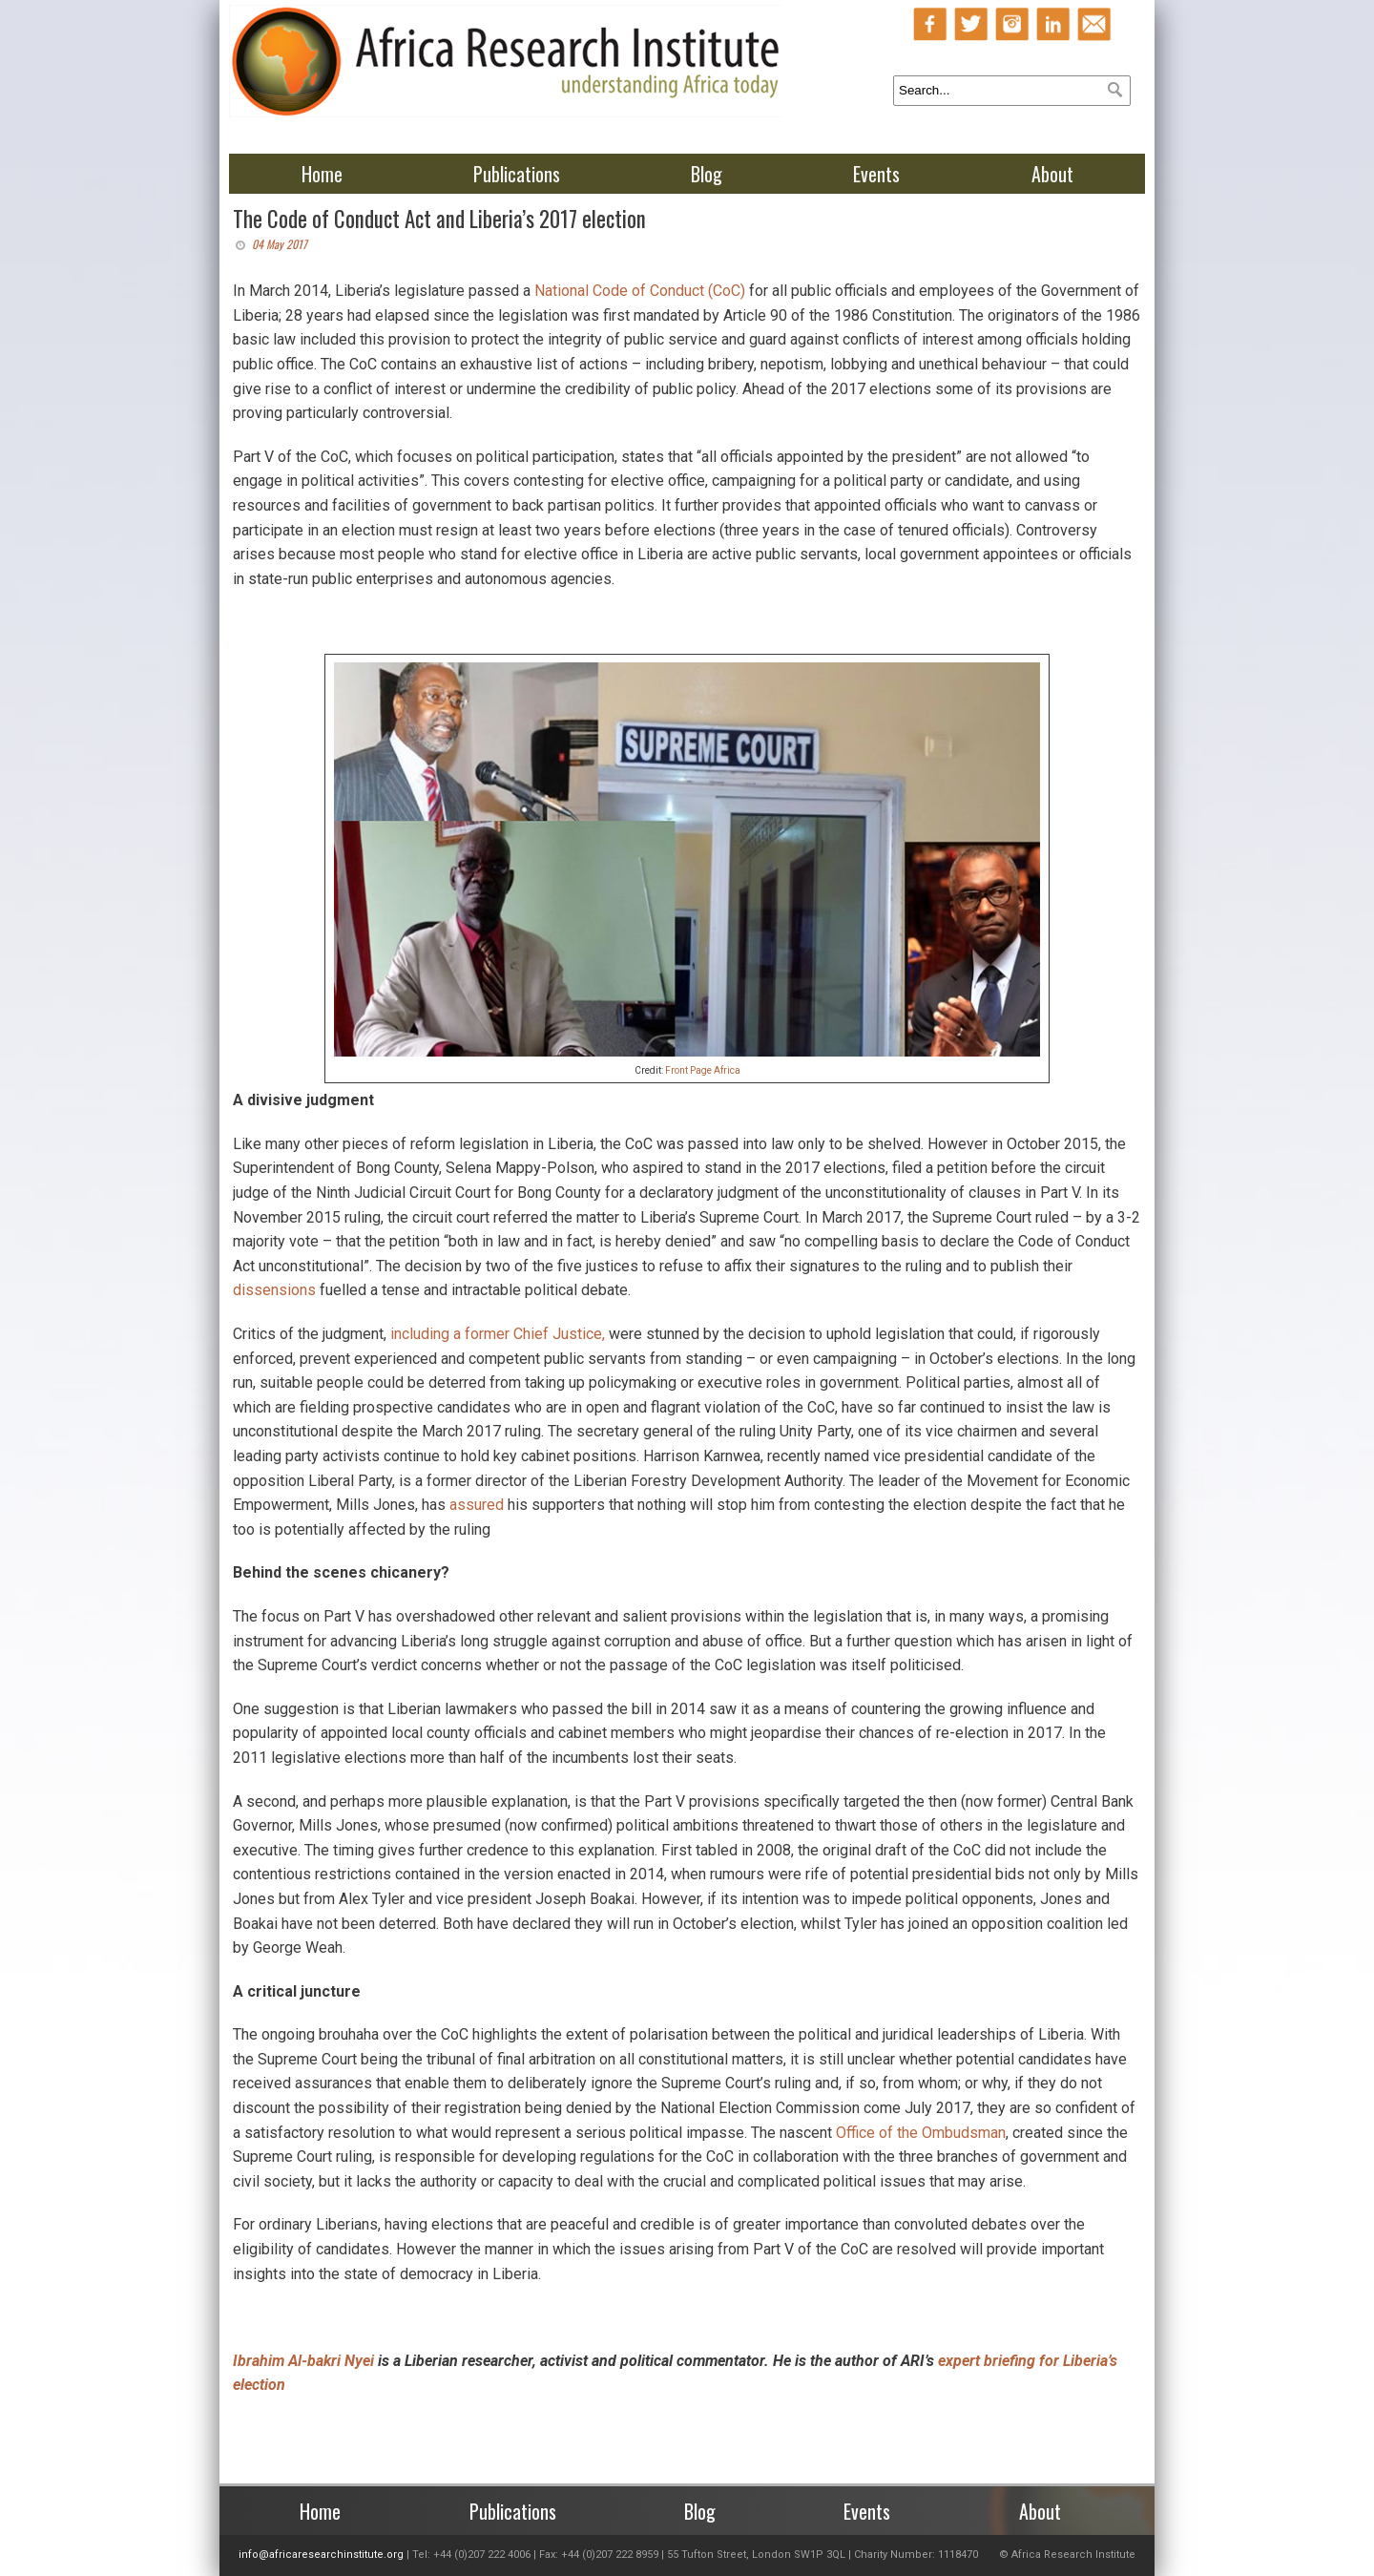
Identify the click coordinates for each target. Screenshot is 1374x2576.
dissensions (274, 1290)
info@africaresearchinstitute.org (321, 2554)
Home (322, 173)
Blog (706, 173)
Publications (516, 173)
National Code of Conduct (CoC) (639, 291)
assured (476, 1505)
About (1052, 173)
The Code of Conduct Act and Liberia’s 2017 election (439, 218)
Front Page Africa (702, 1070)
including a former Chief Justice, (497, 1334)
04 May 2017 (279, 244)
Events (876, 173)
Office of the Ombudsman (921, 2133)
